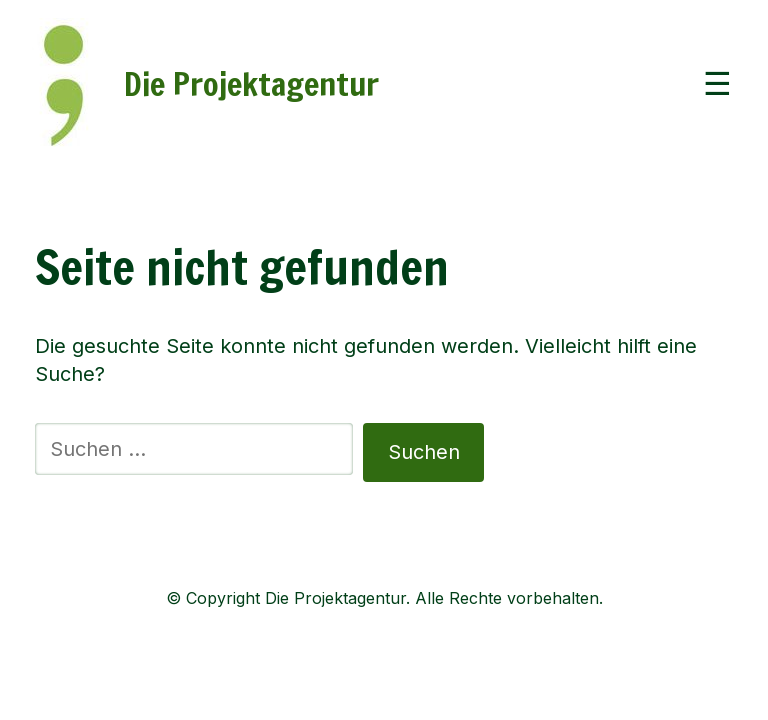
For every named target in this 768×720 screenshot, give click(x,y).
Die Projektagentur (251, 84)
